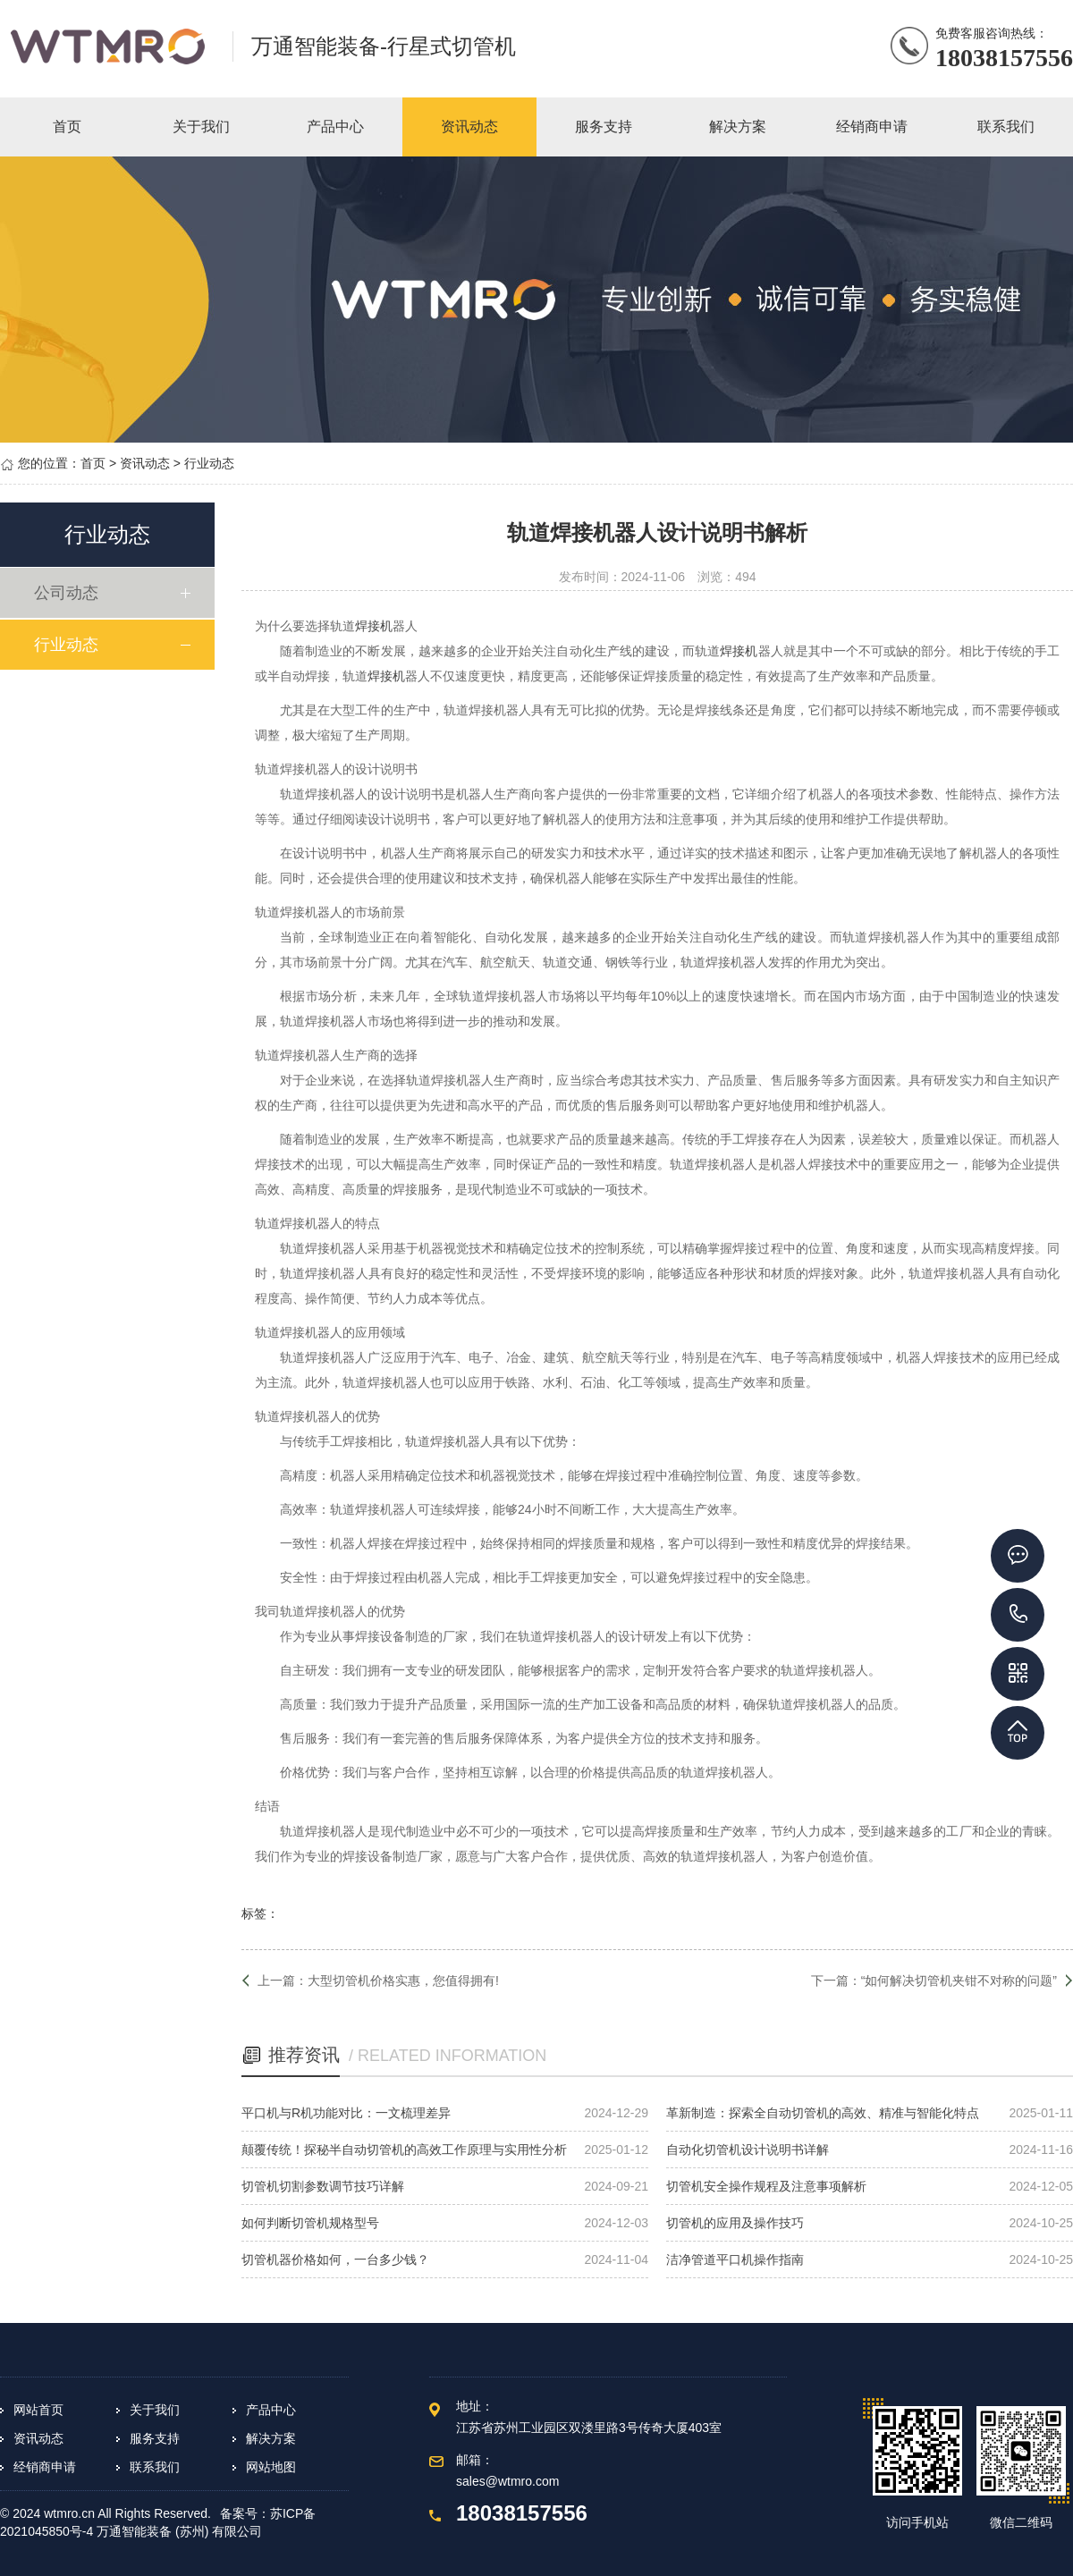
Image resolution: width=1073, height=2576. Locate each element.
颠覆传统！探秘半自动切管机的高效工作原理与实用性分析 (404, 2149)
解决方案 (271, 2438)
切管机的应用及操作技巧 (735, 2223)
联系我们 (155, 2467)
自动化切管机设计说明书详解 (747, 2149)
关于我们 (155, 2410)
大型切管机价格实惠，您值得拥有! (403, 1980)
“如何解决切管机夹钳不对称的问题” (959, 1980)
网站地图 (271, 2467)
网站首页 (38, 2410)
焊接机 (374, 626)
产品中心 (271, 2410)
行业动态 (209, 463)
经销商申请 (44, 2467)
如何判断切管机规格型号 (310, 2223)
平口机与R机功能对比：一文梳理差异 (346, 2113)
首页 (93, 463)
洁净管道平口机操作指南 (735, 2259)
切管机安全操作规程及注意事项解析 (766, 2186)
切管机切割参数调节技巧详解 (322, 2186)
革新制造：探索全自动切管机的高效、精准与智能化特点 (822, 2113)
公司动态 (68, 593)
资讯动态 (145, 463)
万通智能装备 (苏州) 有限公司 (179, 2531)
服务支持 (155, 2438)
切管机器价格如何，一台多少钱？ (335, 2259)
